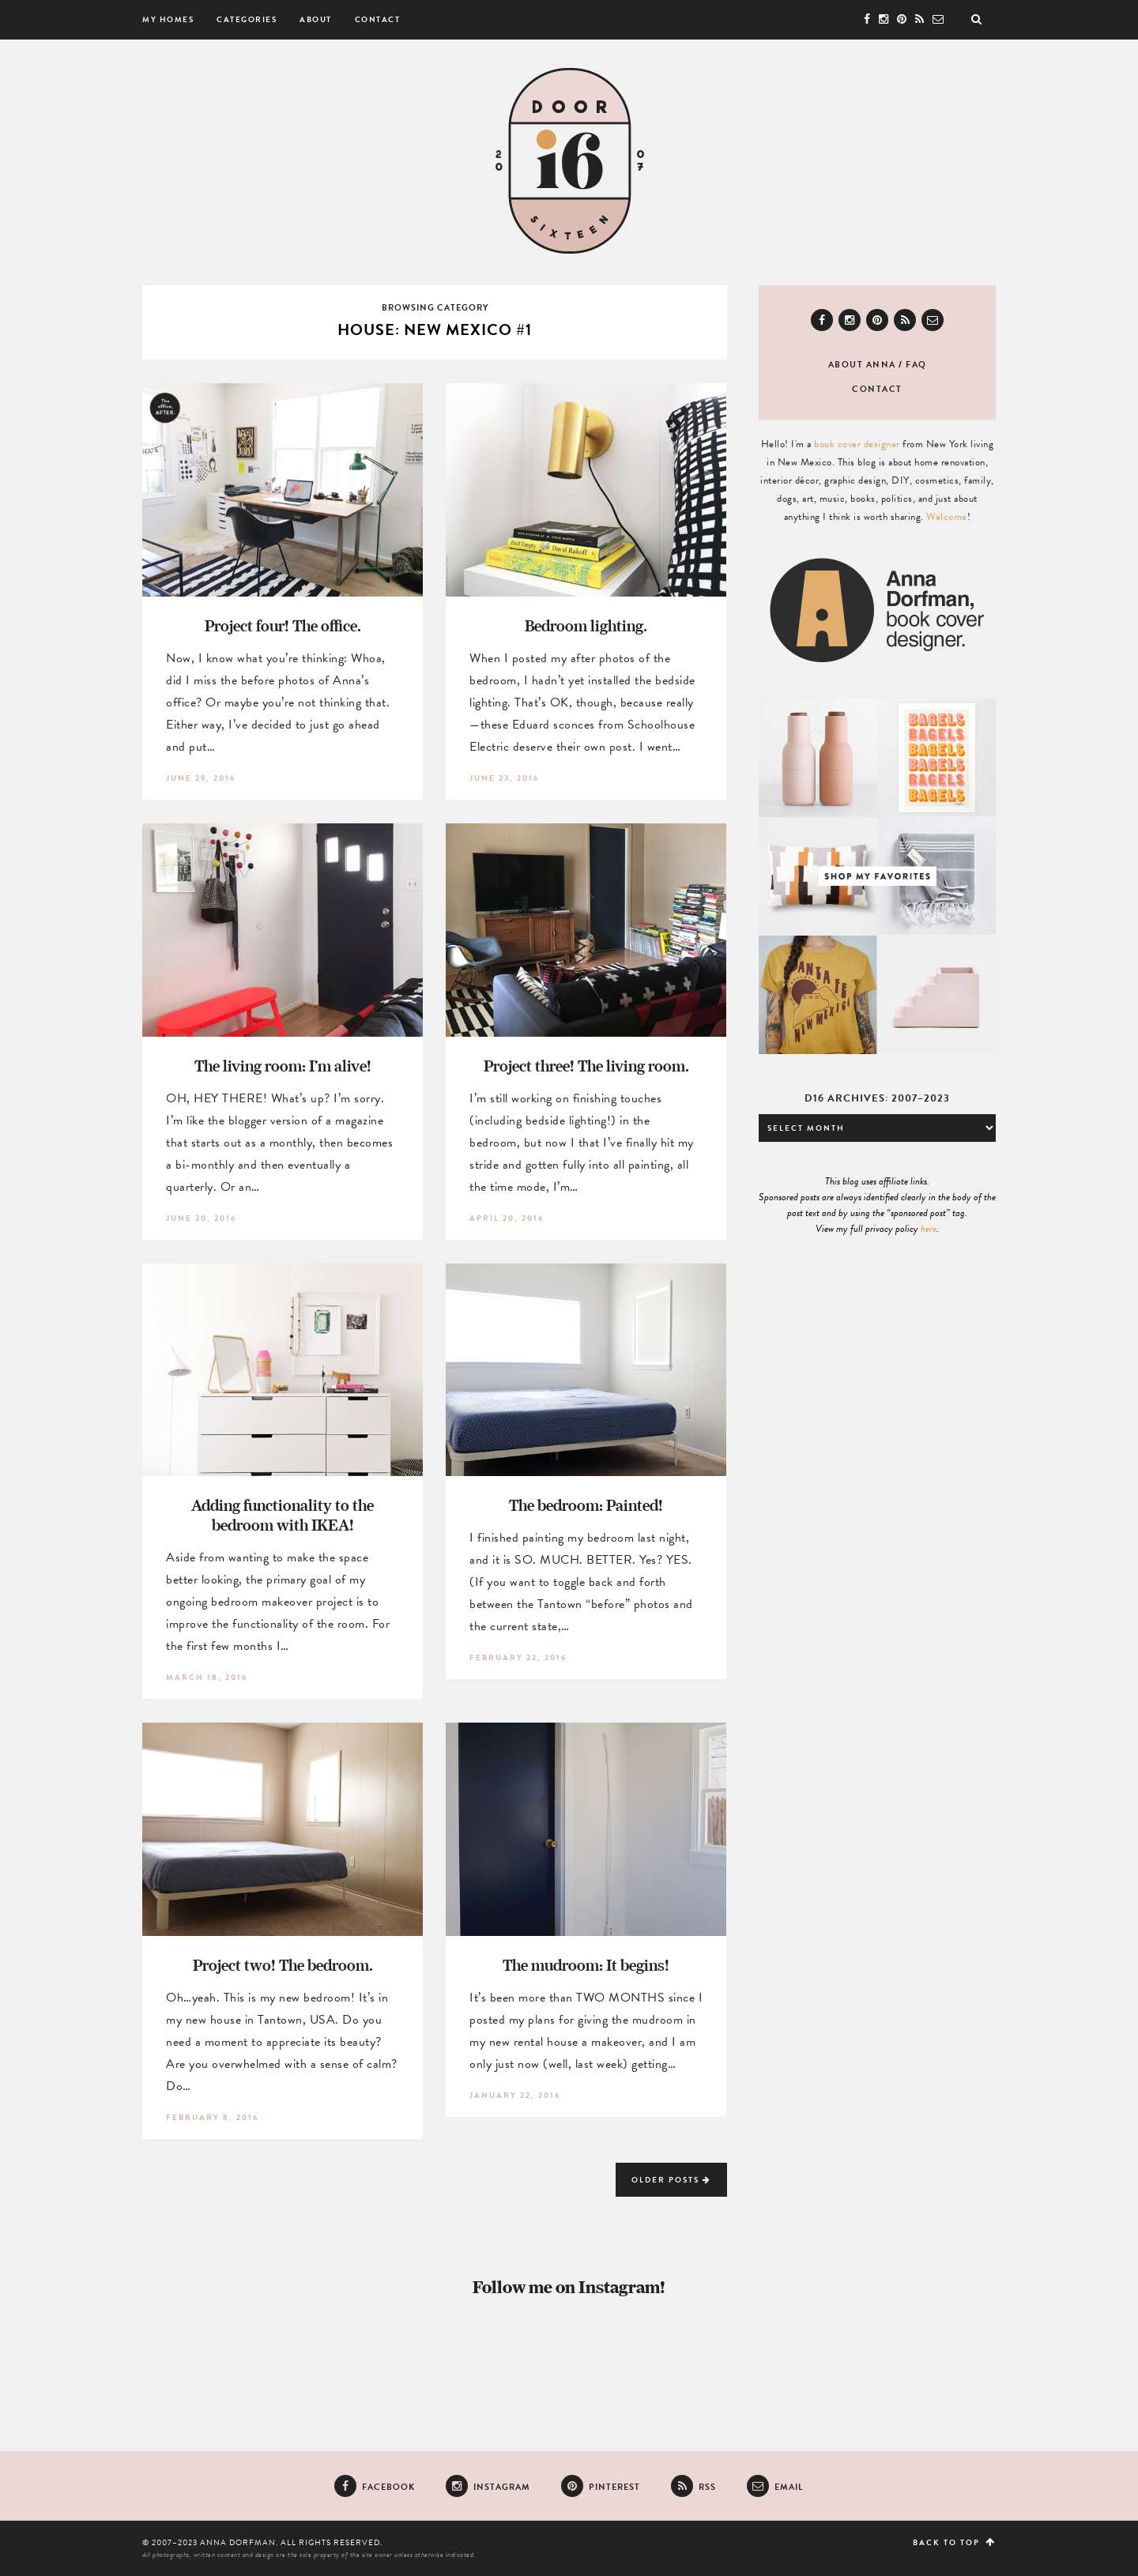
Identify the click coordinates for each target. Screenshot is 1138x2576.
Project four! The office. (283, 625)
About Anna (862, 364)
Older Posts (671, 2180)
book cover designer (857, 444)
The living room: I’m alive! (282, 1065)
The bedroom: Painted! (586, 1505)
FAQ (916, 364)
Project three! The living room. (586, 1065)
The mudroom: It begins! (586, 1965)
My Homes (168, 19)
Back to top (954, 2542)
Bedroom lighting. (586, 625)
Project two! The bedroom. (283, 1965)
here (928, 1229)
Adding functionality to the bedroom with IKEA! (282, 1515)
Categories (247, 19)
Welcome (946, 517)
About (316, 19)
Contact (378, 19)
